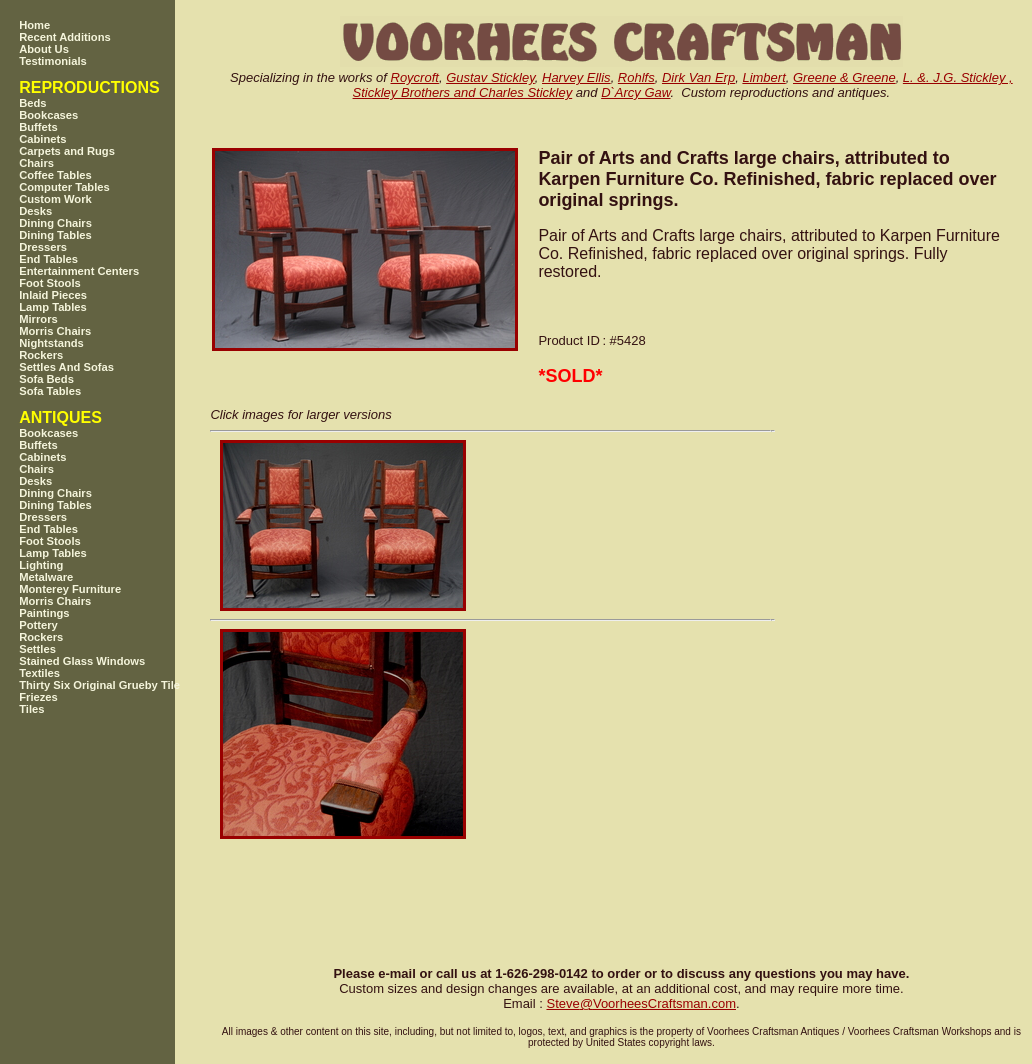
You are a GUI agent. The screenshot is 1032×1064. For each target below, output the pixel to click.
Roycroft (415, 77)
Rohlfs (636, 77)
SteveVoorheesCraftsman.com (641, 1003)
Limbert (763, 77)
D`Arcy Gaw (635, 92)
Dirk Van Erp (698, 77)
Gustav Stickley (490, 77)
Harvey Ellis (576, 77)
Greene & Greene (844, 77)
